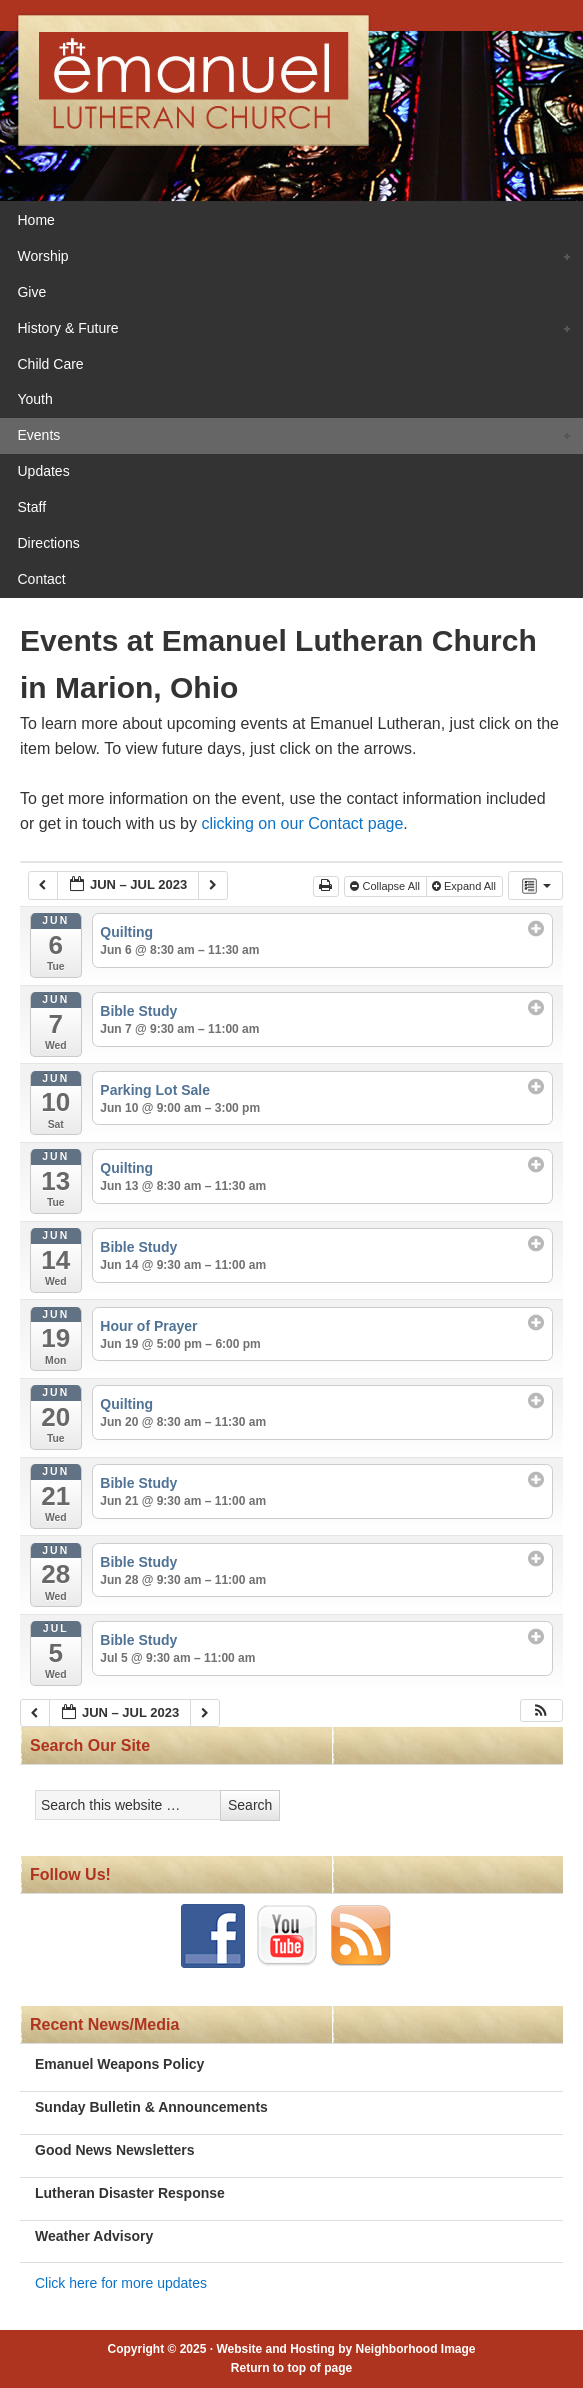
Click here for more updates (121, 2283)
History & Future (287, 329)
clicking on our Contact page (302, 823)
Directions (48, 543)
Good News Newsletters (115, 2150)
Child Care (50, 364)
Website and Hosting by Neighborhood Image (345, 2349)
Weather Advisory (94, 2236)
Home (35, 220)
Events (287, 436)
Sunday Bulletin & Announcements (151, 2107)
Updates (43, 471)
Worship (287, 257)
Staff (31, 507)
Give (31, 292)
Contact (41, 579)
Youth (34, 399)
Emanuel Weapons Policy (119, 2064)
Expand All (465, 886)
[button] (541, 1710)
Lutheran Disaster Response (130, 2193)
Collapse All (386, 886)
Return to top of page (291, 2368)
